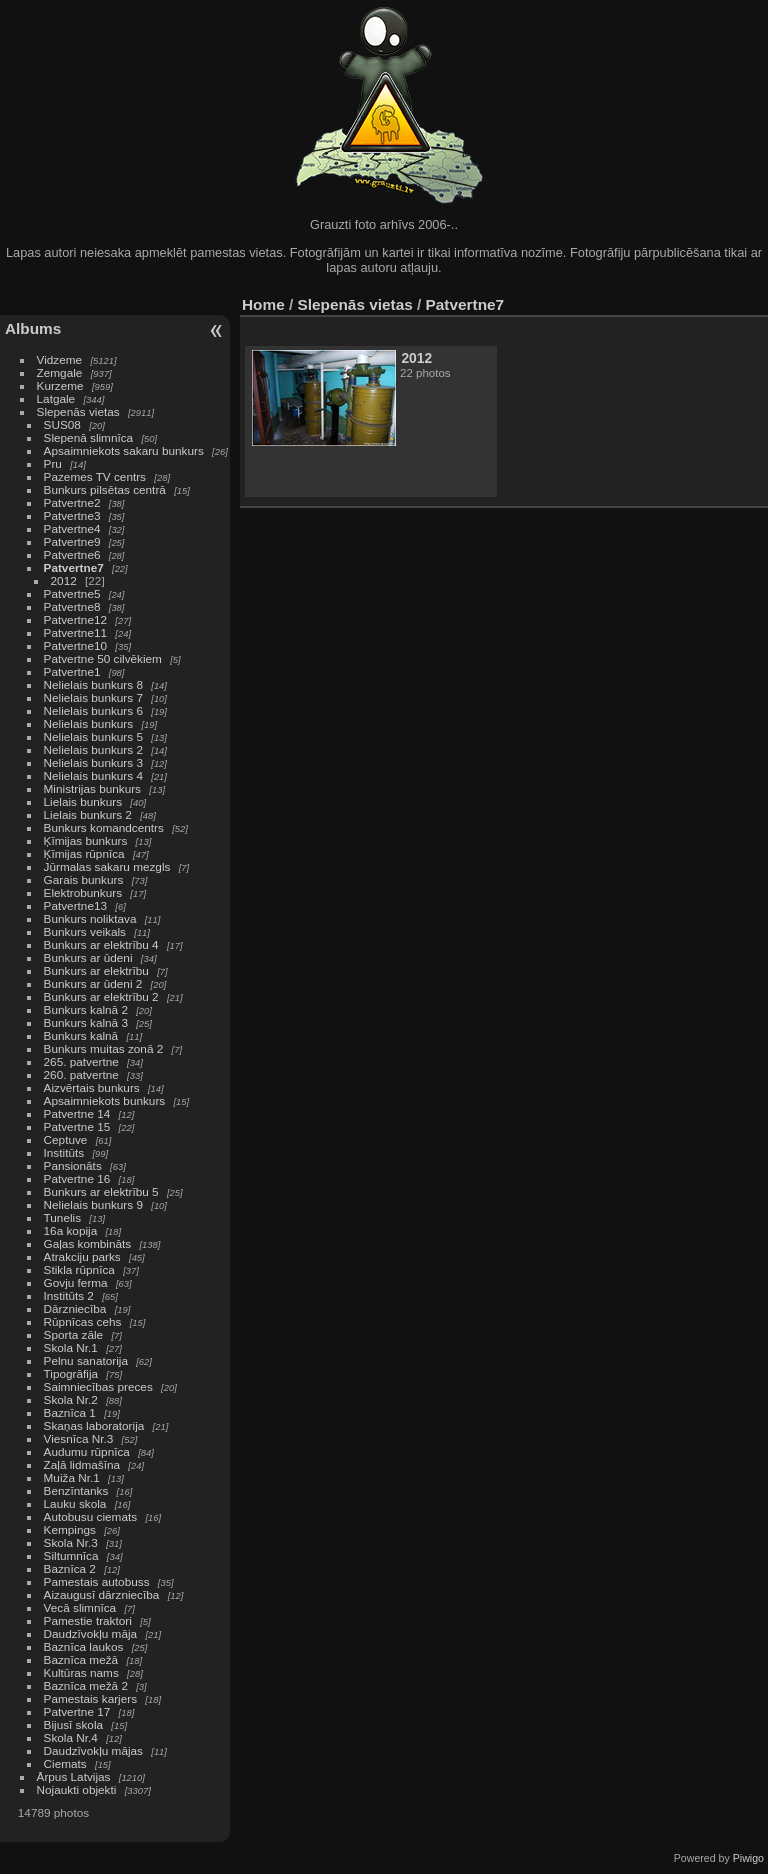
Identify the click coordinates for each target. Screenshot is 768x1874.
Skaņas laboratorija (94, 1425)
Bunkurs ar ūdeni (88, 957)
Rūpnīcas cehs (83, 1321)
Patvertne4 (72, 528)
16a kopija (71, 1230)
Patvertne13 (75, 905)
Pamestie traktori (88, 1620)
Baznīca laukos (84, 1646)
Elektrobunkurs (83, 892)
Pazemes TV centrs (95, 476)
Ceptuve (66, 1139)
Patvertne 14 (77, 1113)
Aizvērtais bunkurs (92, 1087)
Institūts (64, 1152)
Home (263, 304)
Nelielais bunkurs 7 (93, 697)
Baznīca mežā (81, 1659)
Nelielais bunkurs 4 (93, 775)
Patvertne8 (72, 606)
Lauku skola (75, 1503)
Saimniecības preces (98, 1386)
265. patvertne (81, 1061)
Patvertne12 (75, 619)
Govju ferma (76, 1282)
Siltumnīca (71, 1555)
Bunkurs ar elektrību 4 (101, 944)
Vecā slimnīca (80, 1607)
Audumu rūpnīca (87, 1451)
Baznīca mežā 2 (86, 1685)
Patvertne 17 (77, 1711)
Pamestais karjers (91, 1698)
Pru (53, 463)
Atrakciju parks (82, 1256)
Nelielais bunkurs (90, 723)
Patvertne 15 (77, 1126)
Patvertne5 (72, 593)
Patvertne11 (75, 632)
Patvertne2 (72, 502)
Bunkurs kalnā (81, 1035)
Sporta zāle (74, 1334)
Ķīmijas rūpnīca (84, 853)
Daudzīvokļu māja (91, 1633)
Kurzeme (60, 385)
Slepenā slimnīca (89, 437)
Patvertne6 (72, 554)
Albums (33, 328)
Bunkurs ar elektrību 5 (101, 1191)
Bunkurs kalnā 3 (86, 1022)
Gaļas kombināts (88, 1243)
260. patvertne (81, 1074)
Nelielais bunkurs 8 (93, 684)
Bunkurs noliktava (90, 918)
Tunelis (63, 1217)
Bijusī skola (74, 1724)
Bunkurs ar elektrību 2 (101, 996)
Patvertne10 (75, 645)
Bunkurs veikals (85, 931)
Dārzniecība (75, 1308)
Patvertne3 (72, 515)
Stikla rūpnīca (79, 1269)
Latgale (56, 398)
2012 (64, 580)
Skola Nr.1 (71, 1347)
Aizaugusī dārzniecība (102, 1594)
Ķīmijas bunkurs (86, 840)
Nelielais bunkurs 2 (93, 749)
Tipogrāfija (71, 1373)
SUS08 (62, 424)
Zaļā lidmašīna (82, 1464)
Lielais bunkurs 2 (88, 814)
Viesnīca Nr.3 (79, 1438)
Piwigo (748, 1858)
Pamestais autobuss (97, 1581)
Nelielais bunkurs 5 (93, 736)
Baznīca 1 (70, 1412)
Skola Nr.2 (71, 1399)
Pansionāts (73, 1165)
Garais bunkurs (84, 879)
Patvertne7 (74, 567)
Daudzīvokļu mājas (93, 1750)
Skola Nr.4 (71, 1737)
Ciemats (65, 1763)
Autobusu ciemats (91, 1516)
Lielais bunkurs (83, 801)
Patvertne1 (72, 671)
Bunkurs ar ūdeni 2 (93, 983)
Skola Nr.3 (71, 1542)
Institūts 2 (69, 1295)
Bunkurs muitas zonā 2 (104, 1048)
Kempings (70, 1529)
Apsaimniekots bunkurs (105, 1100)
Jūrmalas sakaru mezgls (107, 866)
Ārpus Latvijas (74, 1776)
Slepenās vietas (78, 411)
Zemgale (60, 372)
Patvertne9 (72, 541)
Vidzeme (60, 359)
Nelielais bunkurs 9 (93, 1204)
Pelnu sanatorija (86, 1360)
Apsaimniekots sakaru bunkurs (124, 450)
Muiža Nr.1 (72, 1477)
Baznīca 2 (70, 1568)
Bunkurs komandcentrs (104, 827)
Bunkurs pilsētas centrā (105, 489)
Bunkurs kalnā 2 (86, 1009)
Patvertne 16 (77, 1178)
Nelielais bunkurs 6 (93, 710)
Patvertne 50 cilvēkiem (103, 658)
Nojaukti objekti (77, 1789)
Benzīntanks (76, 1490)
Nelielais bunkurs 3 (93, 762)
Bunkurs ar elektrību (96, 970)
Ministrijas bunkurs (92, 788)
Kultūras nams (81, 1672)
